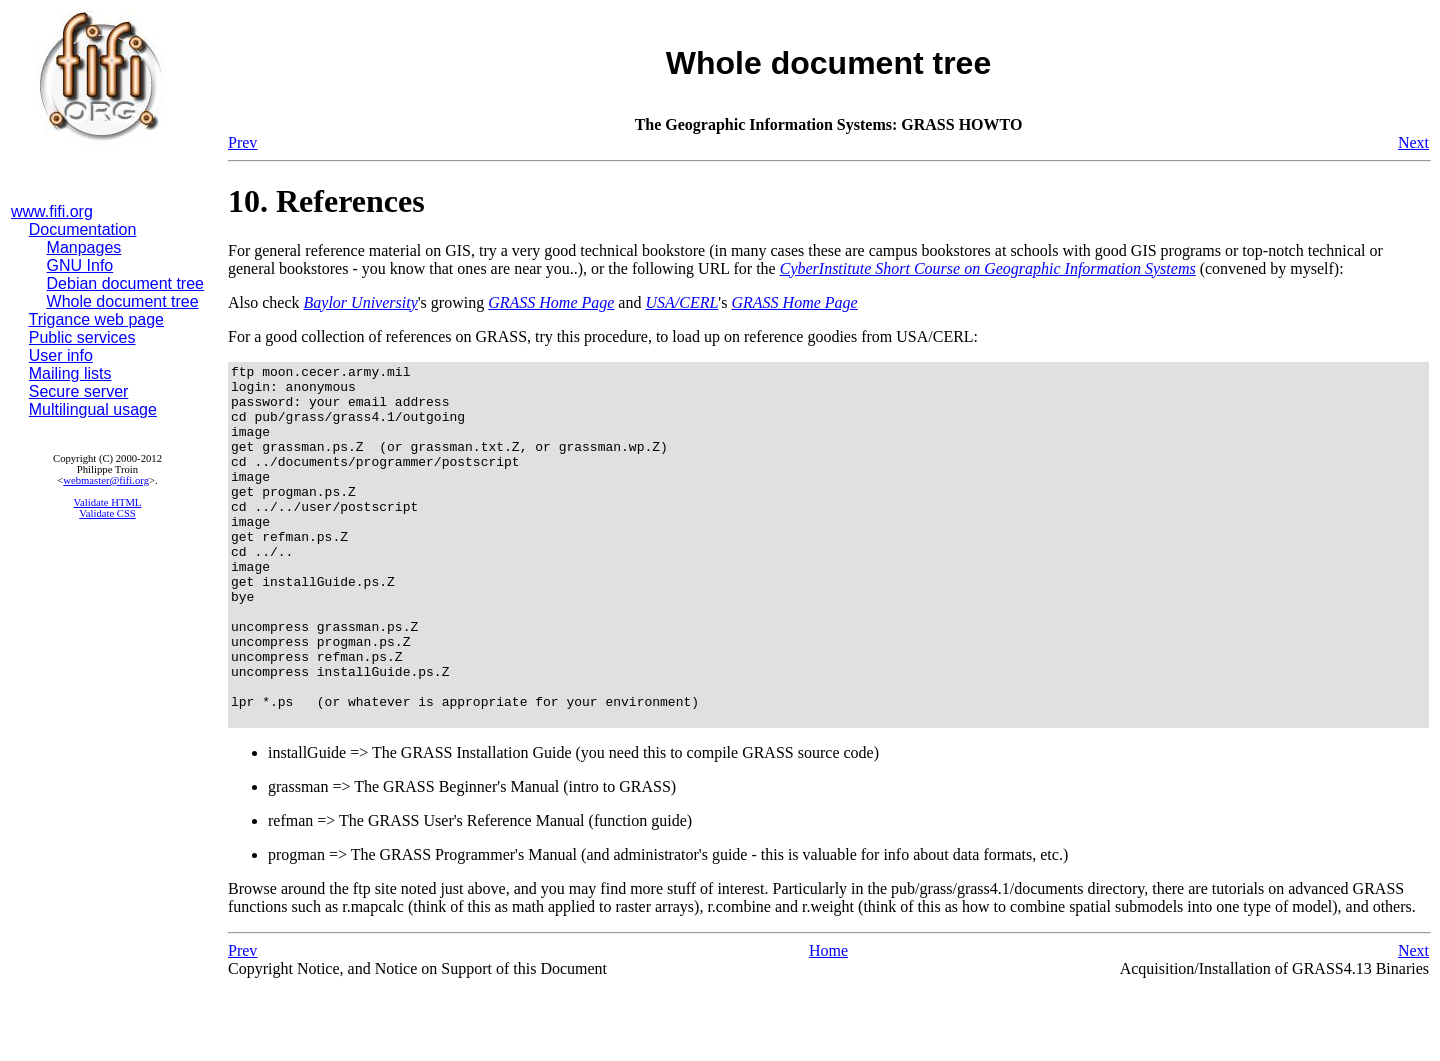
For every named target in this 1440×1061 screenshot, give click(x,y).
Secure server (79, 391)
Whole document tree (123, 301)
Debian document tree (125, 283)
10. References (326, 201)
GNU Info (80, 265)
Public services (82, 337)
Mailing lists (70, 373)
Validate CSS (107, 513)
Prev (242, 142)
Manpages (84, 247)
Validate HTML (108, 502)
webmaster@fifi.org (106, 480)
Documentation (83, 229)
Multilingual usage (93, 409)
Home (828, 1022)
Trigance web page (97, 319)
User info (61, 355)
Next (1413, 142)
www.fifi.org (52, 211)
